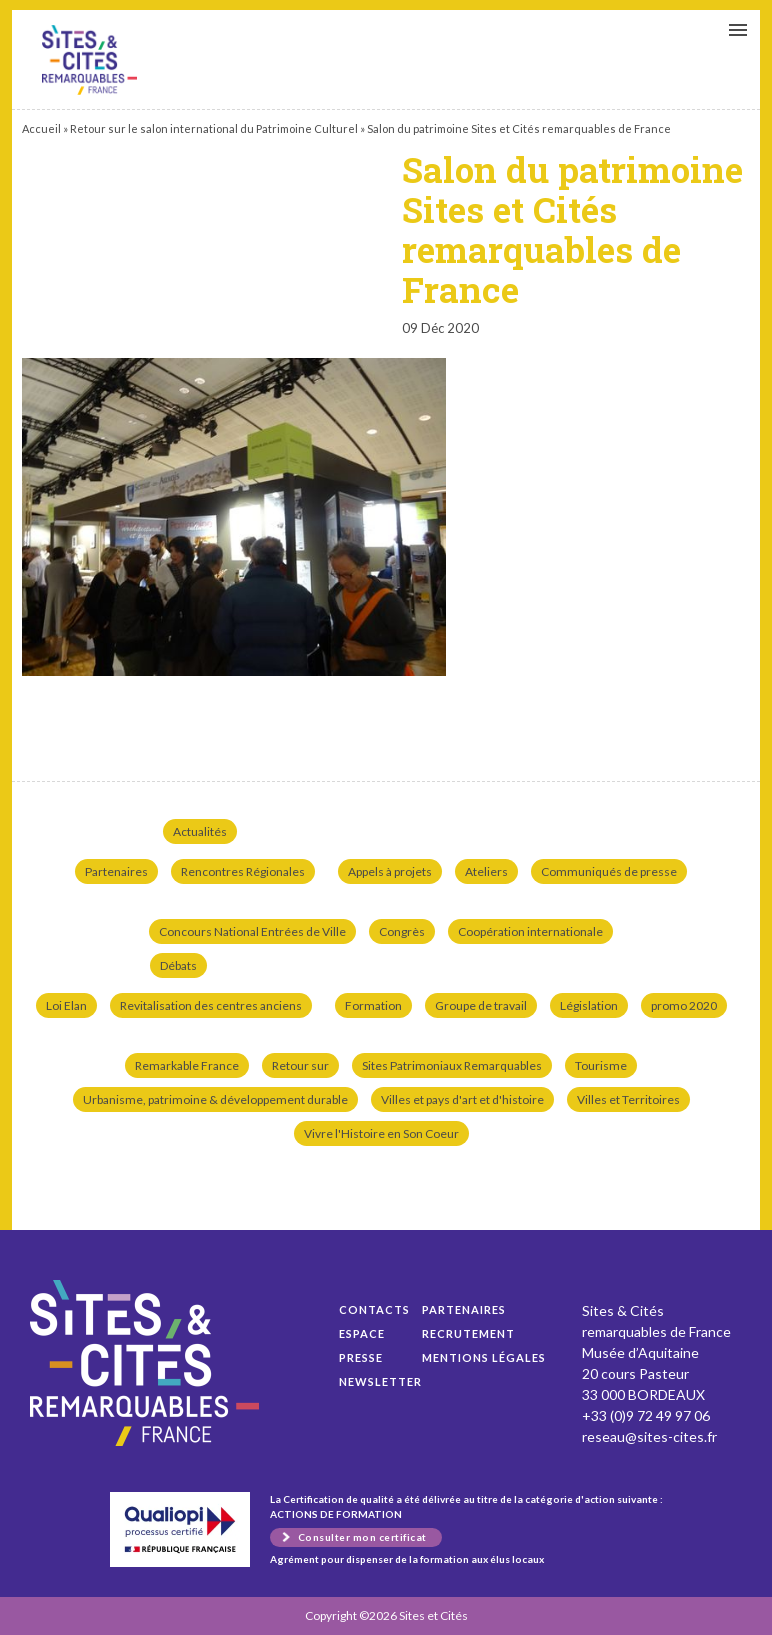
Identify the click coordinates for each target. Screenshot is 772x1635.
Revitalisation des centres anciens (211, 1005)
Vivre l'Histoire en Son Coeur (381, 1133)
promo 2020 (684, 1005)
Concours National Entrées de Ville (252, 931)
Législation (589, 1005)
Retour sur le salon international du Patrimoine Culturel (214, 128)
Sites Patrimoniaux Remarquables (452, 1065)
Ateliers (486, 871)
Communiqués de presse (609, 871)
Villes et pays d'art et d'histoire (462, 1099)
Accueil (41, 128)
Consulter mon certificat (362, 1537)
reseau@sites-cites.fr (649, 1436)
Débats (178, 965)
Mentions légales (484, 1357)
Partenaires (116, 871)
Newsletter (380, 1381)
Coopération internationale (530, 931)
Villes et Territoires (628, 1099)
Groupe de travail (481, 1005)
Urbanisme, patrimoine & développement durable (215, 1099)
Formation (373, 1005)
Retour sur (300, 1065)
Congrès (402, 931)
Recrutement (468, 1333)
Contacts (374, 1309)
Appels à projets (390, 871)
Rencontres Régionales (243, 871)
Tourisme (601, 1065)
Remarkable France (187, 1065)
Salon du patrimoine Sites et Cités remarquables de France (89, 60)
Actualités (200, 831)
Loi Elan (66, 1005)
